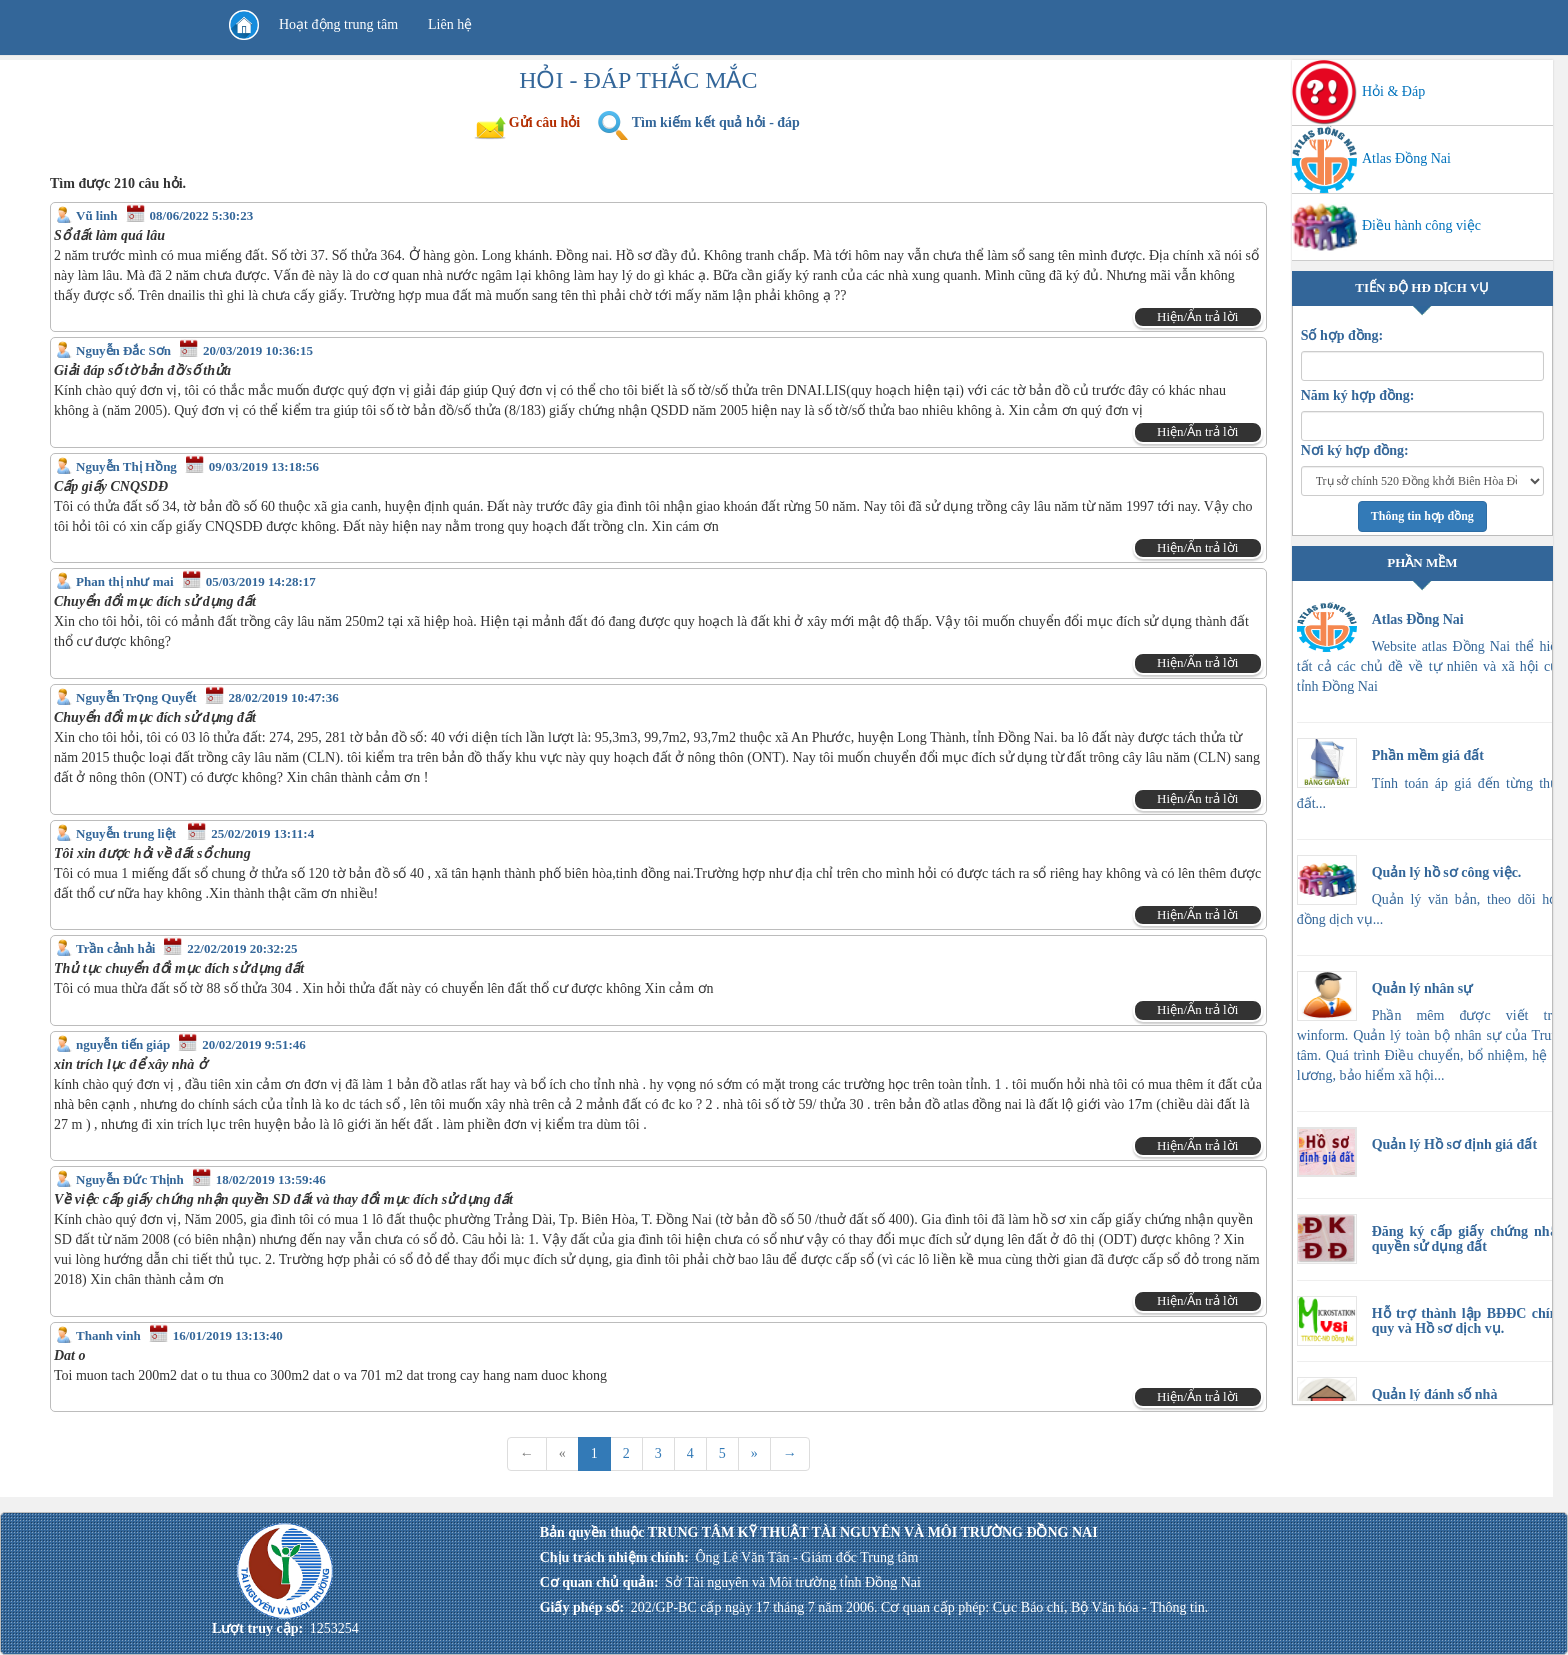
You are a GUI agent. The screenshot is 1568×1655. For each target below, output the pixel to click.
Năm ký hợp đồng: (1358, 395)
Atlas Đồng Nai (1371, 158)
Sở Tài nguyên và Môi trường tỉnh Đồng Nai (793, 1582)
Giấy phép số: (582, 1607)
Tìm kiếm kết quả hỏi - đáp (716, 122)
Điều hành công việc (1386, 225)
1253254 (334, 1628)
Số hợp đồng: (1342, 335)
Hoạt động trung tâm (338, 24)
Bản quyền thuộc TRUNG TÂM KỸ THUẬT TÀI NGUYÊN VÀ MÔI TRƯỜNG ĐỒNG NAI (819, 1532)
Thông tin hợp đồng (1422, 516)
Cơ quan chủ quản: (599, 1582)
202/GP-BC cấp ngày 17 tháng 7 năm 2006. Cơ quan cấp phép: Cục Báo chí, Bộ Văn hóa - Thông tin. (920, 1607)
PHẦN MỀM (1422, 562)
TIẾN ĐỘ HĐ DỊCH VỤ (1422, 287)
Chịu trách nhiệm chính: (614, 1557)
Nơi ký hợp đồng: (1355, 450)
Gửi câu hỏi (544, 122)
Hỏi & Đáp (1359, 91)
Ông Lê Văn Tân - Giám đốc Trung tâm (806, 1557)
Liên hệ (450, 24)
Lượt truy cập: (257, 1628)
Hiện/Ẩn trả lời (1197, 316)
